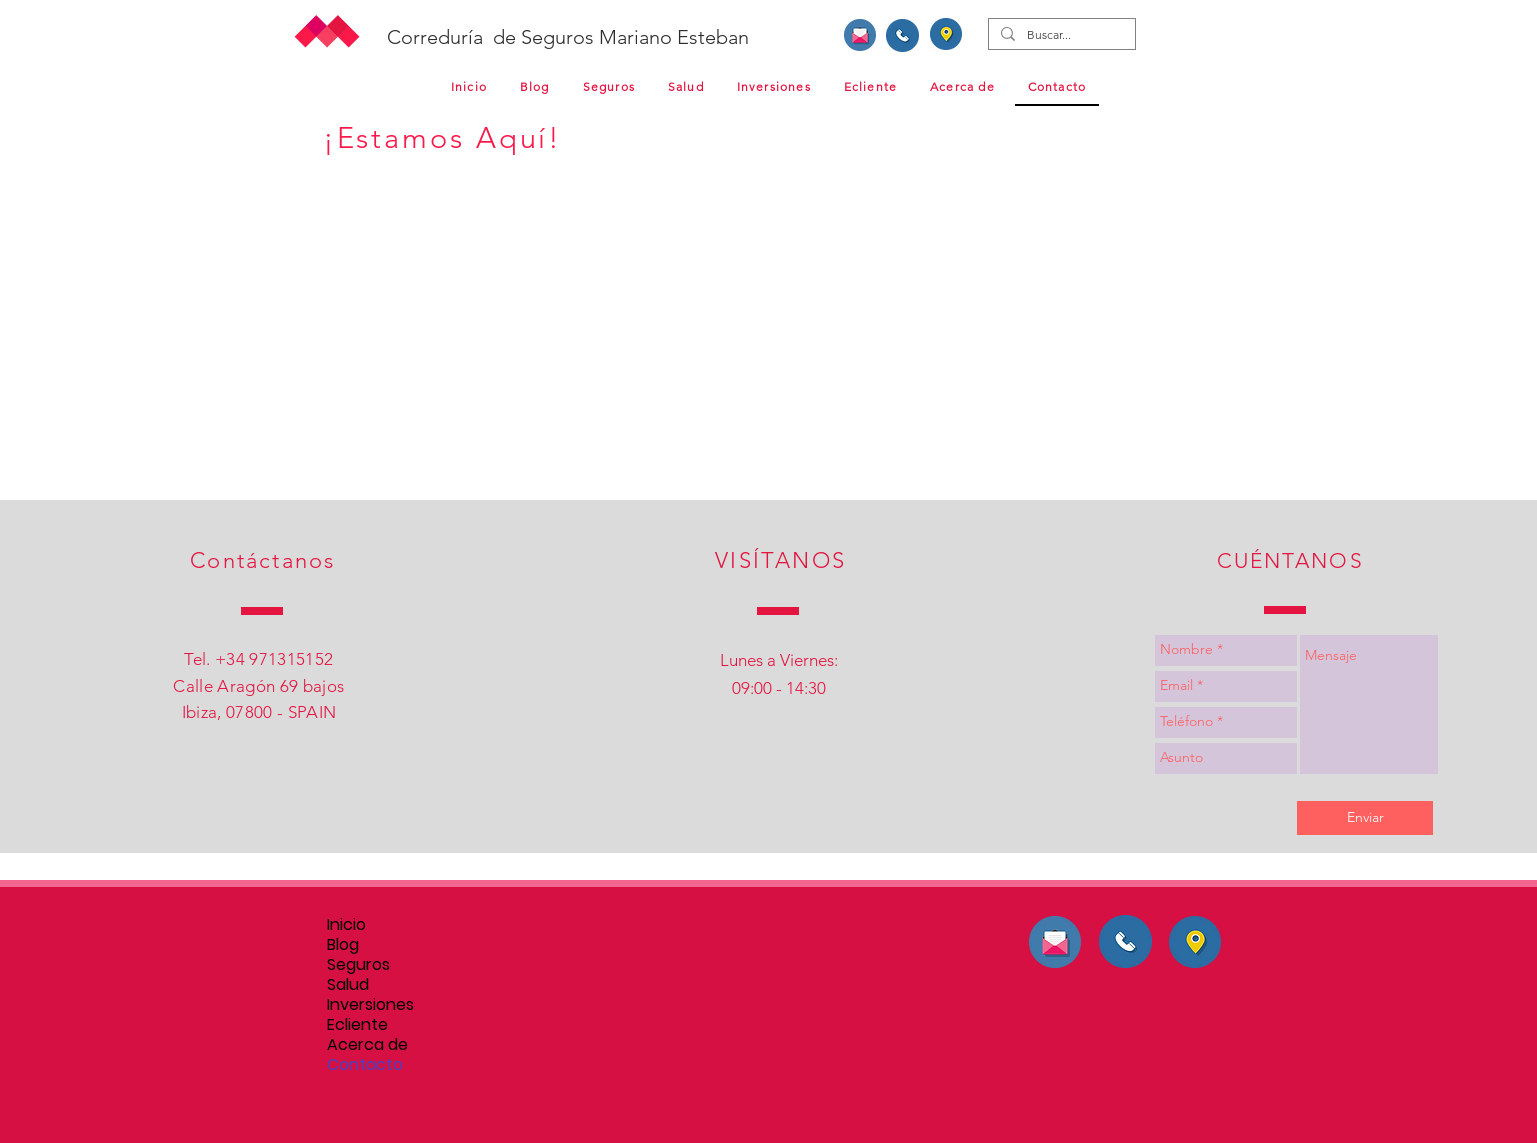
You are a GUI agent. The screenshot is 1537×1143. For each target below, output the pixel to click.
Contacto (365, 1065)
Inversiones (370, 1005)
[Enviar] (1365, 818)
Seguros (358, 965)
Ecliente (357, 1025)
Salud (348, 985)
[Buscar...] (1060, 35)
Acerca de (367, 1045)
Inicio (346, 925)
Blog (343, 945)
